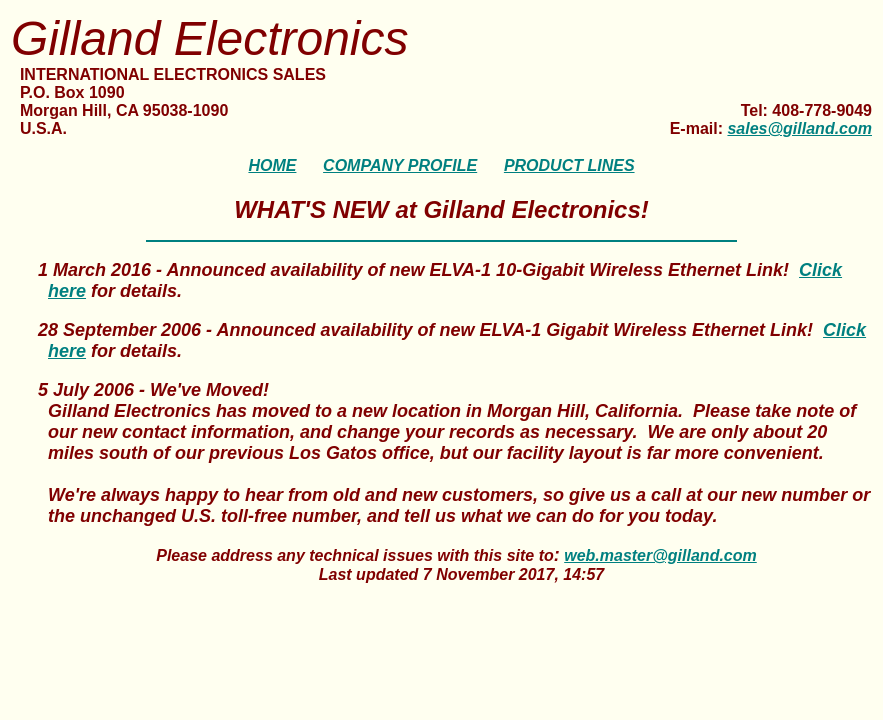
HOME (272, 165)
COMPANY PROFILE (400, 165)
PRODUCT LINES (569, 165)
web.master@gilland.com (660, 555)
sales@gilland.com (799, 128)
